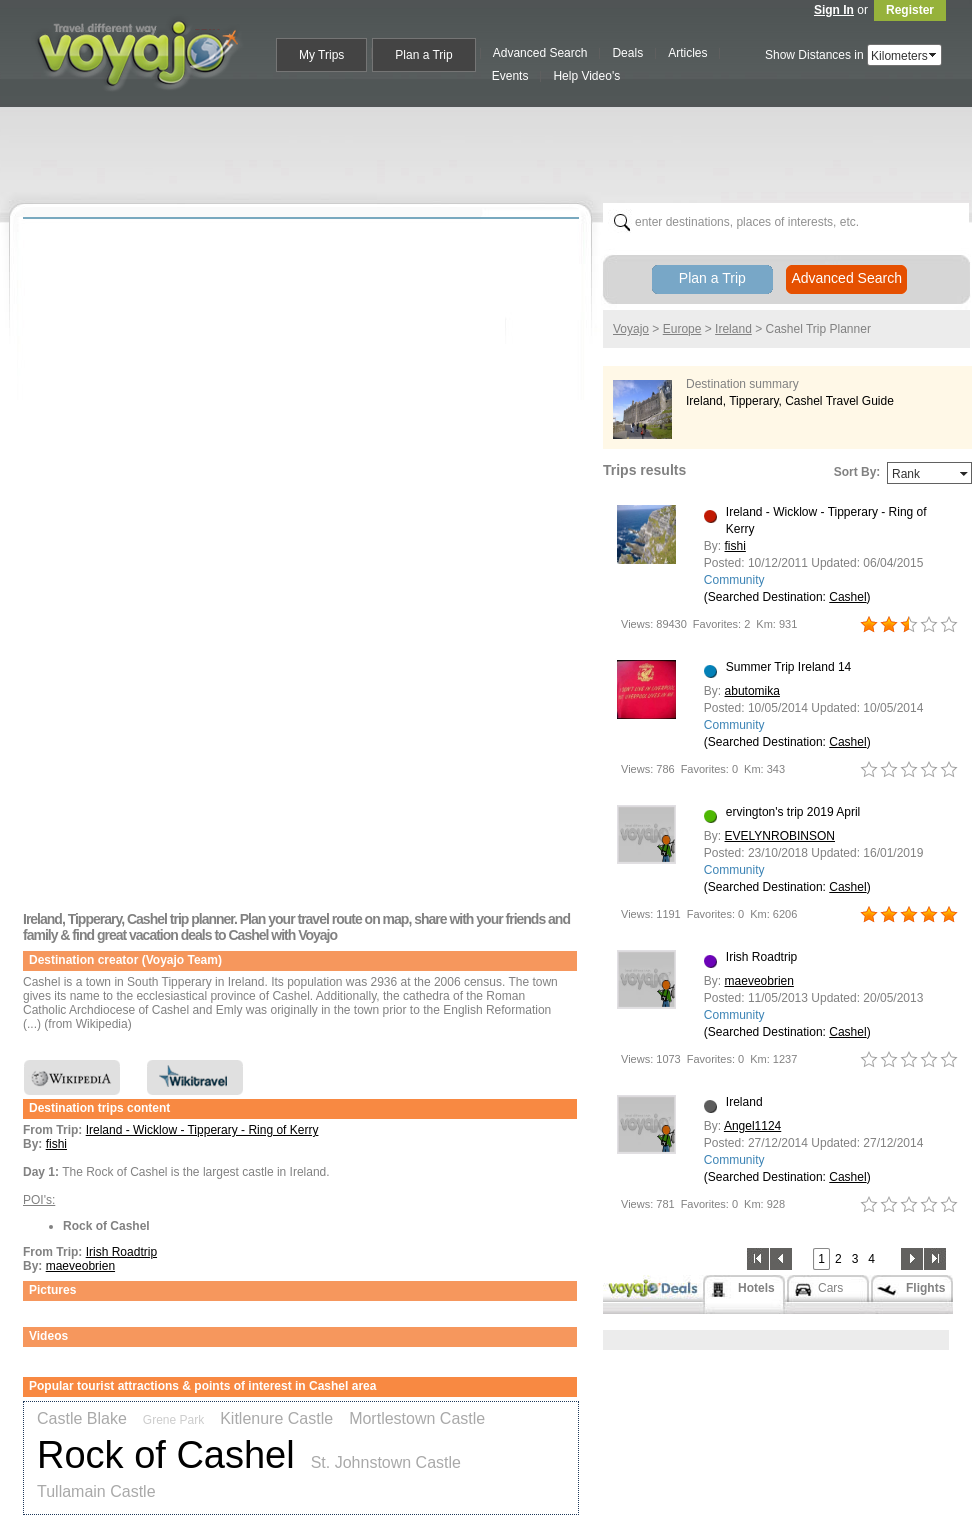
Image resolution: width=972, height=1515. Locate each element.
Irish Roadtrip (121, 1252)
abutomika (752, 691)
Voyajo (631, 329)
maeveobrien (80, 1266)
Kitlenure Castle (276, 1418)
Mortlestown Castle (417, 1418)
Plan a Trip (712, 278)
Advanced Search (846, 278)
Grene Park (173, 1420)
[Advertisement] (253, 136)
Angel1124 (752, 1126)
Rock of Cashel (166, 1455)
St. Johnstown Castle (386, 1462)
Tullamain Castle (96, 1491)
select (934, 55)
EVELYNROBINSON (780, 836)
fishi (56, 1144)
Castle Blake (82, 1418)
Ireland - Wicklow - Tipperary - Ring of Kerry (202, 1130)
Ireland (733, 329)
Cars (830, 1288)
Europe (682, 329)
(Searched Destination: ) (787, 597)
